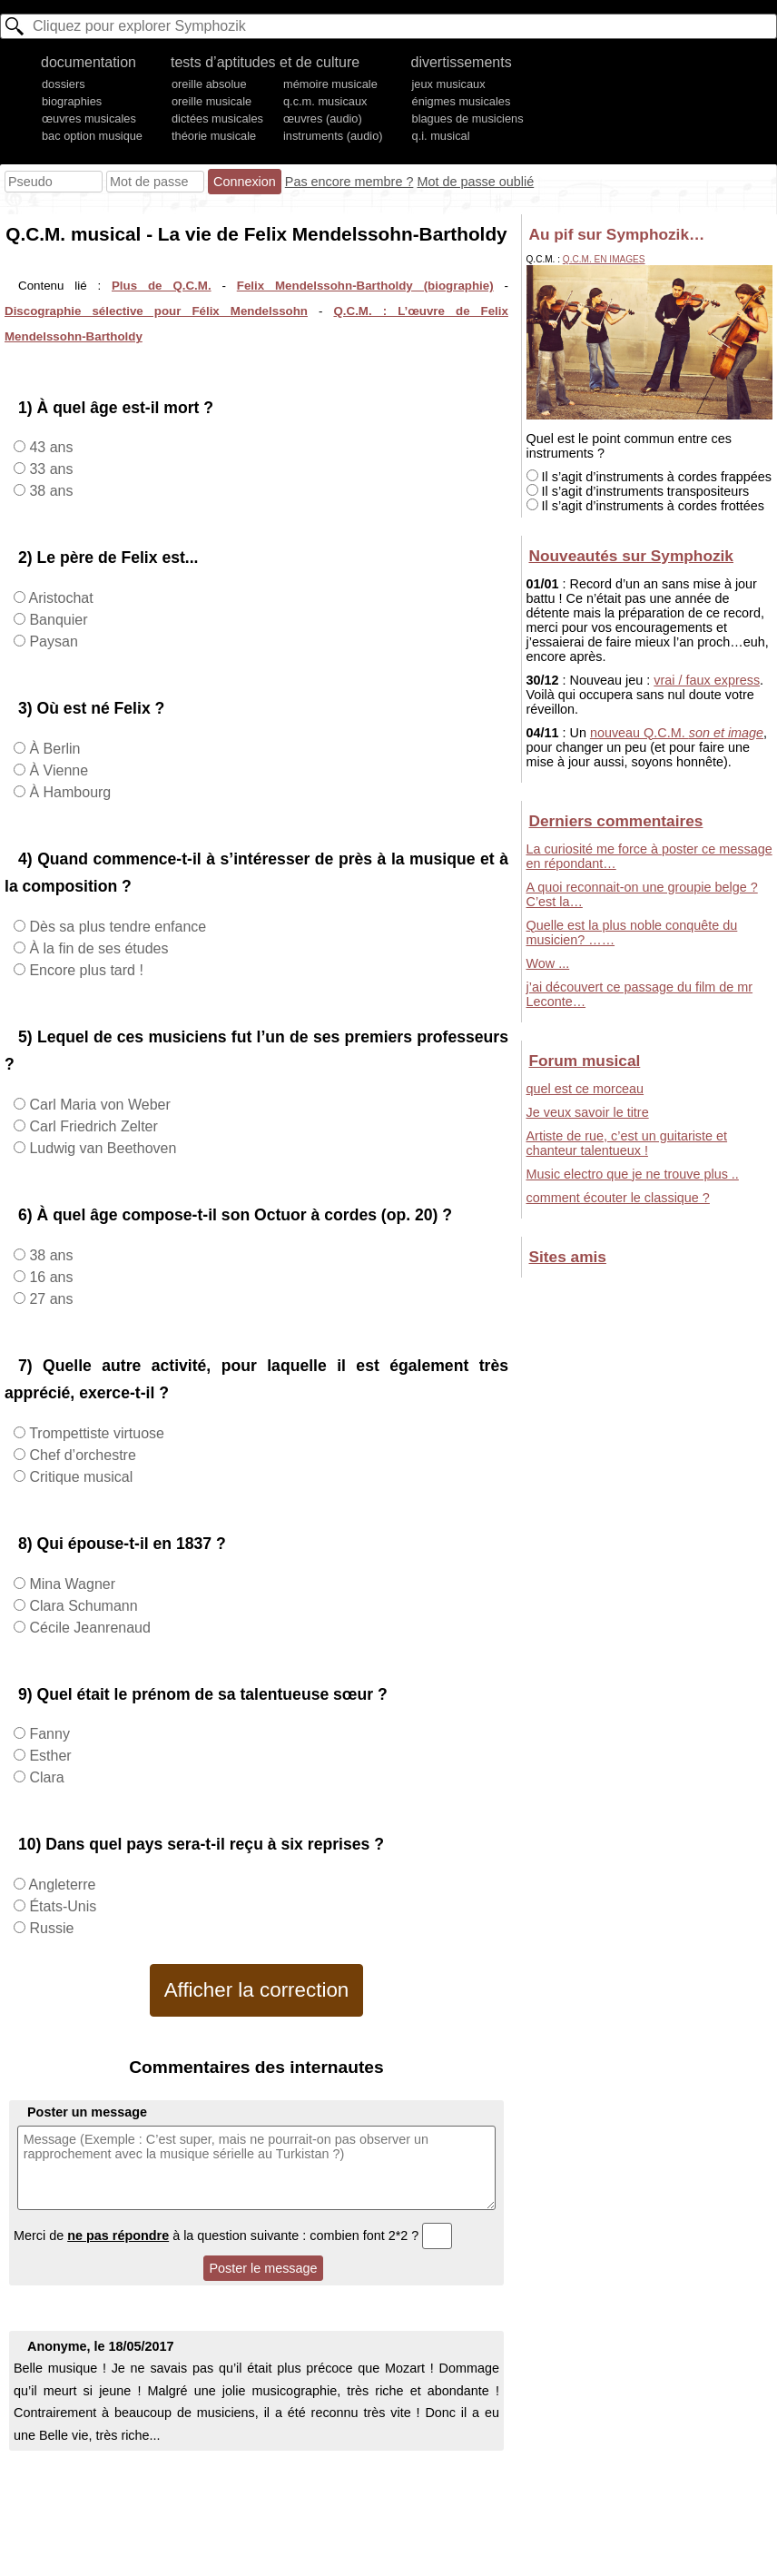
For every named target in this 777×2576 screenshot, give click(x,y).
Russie (49, 1928)
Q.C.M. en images (604, 259)
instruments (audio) (333, 136)
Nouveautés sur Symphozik (631, 556)
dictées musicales (217, 118)
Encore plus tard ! (84, 970)
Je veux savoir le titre (587, 1112)
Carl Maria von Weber (98, 1104)
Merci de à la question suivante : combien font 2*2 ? (233, 2235)
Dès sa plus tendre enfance (115, 926)
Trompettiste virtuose (94, 1433)
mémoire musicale (330, 84)
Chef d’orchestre (80, 1455)
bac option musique (92, 136)
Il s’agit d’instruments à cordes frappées (649, 476)
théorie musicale (214, 136)
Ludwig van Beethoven (100, 1148)
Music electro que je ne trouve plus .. (632, 1174)
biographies (72, 101)
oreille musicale (211, 101)
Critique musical (79, 1477)
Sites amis (567, 1257)
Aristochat (59, 598)
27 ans (49, 1299)
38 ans (49, 490)
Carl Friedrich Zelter (91, 1126)
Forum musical (585, 1060)
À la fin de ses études (96, 948)
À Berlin (52, 748)
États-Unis (60, 1906)
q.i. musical (441, 136)
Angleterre (60, 1884)
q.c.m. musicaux (325, 101)
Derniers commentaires (616, 821)
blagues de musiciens (468, 118)
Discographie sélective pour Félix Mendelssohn (156, 311)
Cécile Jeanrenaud (88, 1627)
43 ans (49, 447)
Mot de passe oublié (475, 181)
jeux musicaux (449, 84)
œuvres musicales (89, 118)
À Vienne (56, 770)
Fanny (47, 1734)
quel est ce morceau (585, 1088)
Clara (44, 1777)
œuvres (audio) (322, 118)
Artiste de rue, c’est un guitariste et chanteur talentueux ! (627, 1143)
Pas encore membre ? (349, 181)
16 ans (49, 1277)
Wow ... (548, 963)
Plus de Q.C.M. (161, 285)
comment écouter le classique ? (618, 1197)
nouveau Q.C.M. (676, 732)
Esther (48, 1755)
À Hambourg (68, 792)
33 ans (49, 469)
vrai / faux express (707, 680)
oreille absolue (209, 84)
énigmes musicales (461, 101)
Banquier (56, 619)
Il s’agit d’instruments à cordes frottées (645, 505)
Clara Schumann (81, 1606)
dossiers (63, 84)
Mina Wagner (70, 1584)
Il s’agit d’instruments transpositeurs (638, 491)
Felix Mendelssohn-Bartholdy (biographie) (365, 285)
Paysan (51, 641)
